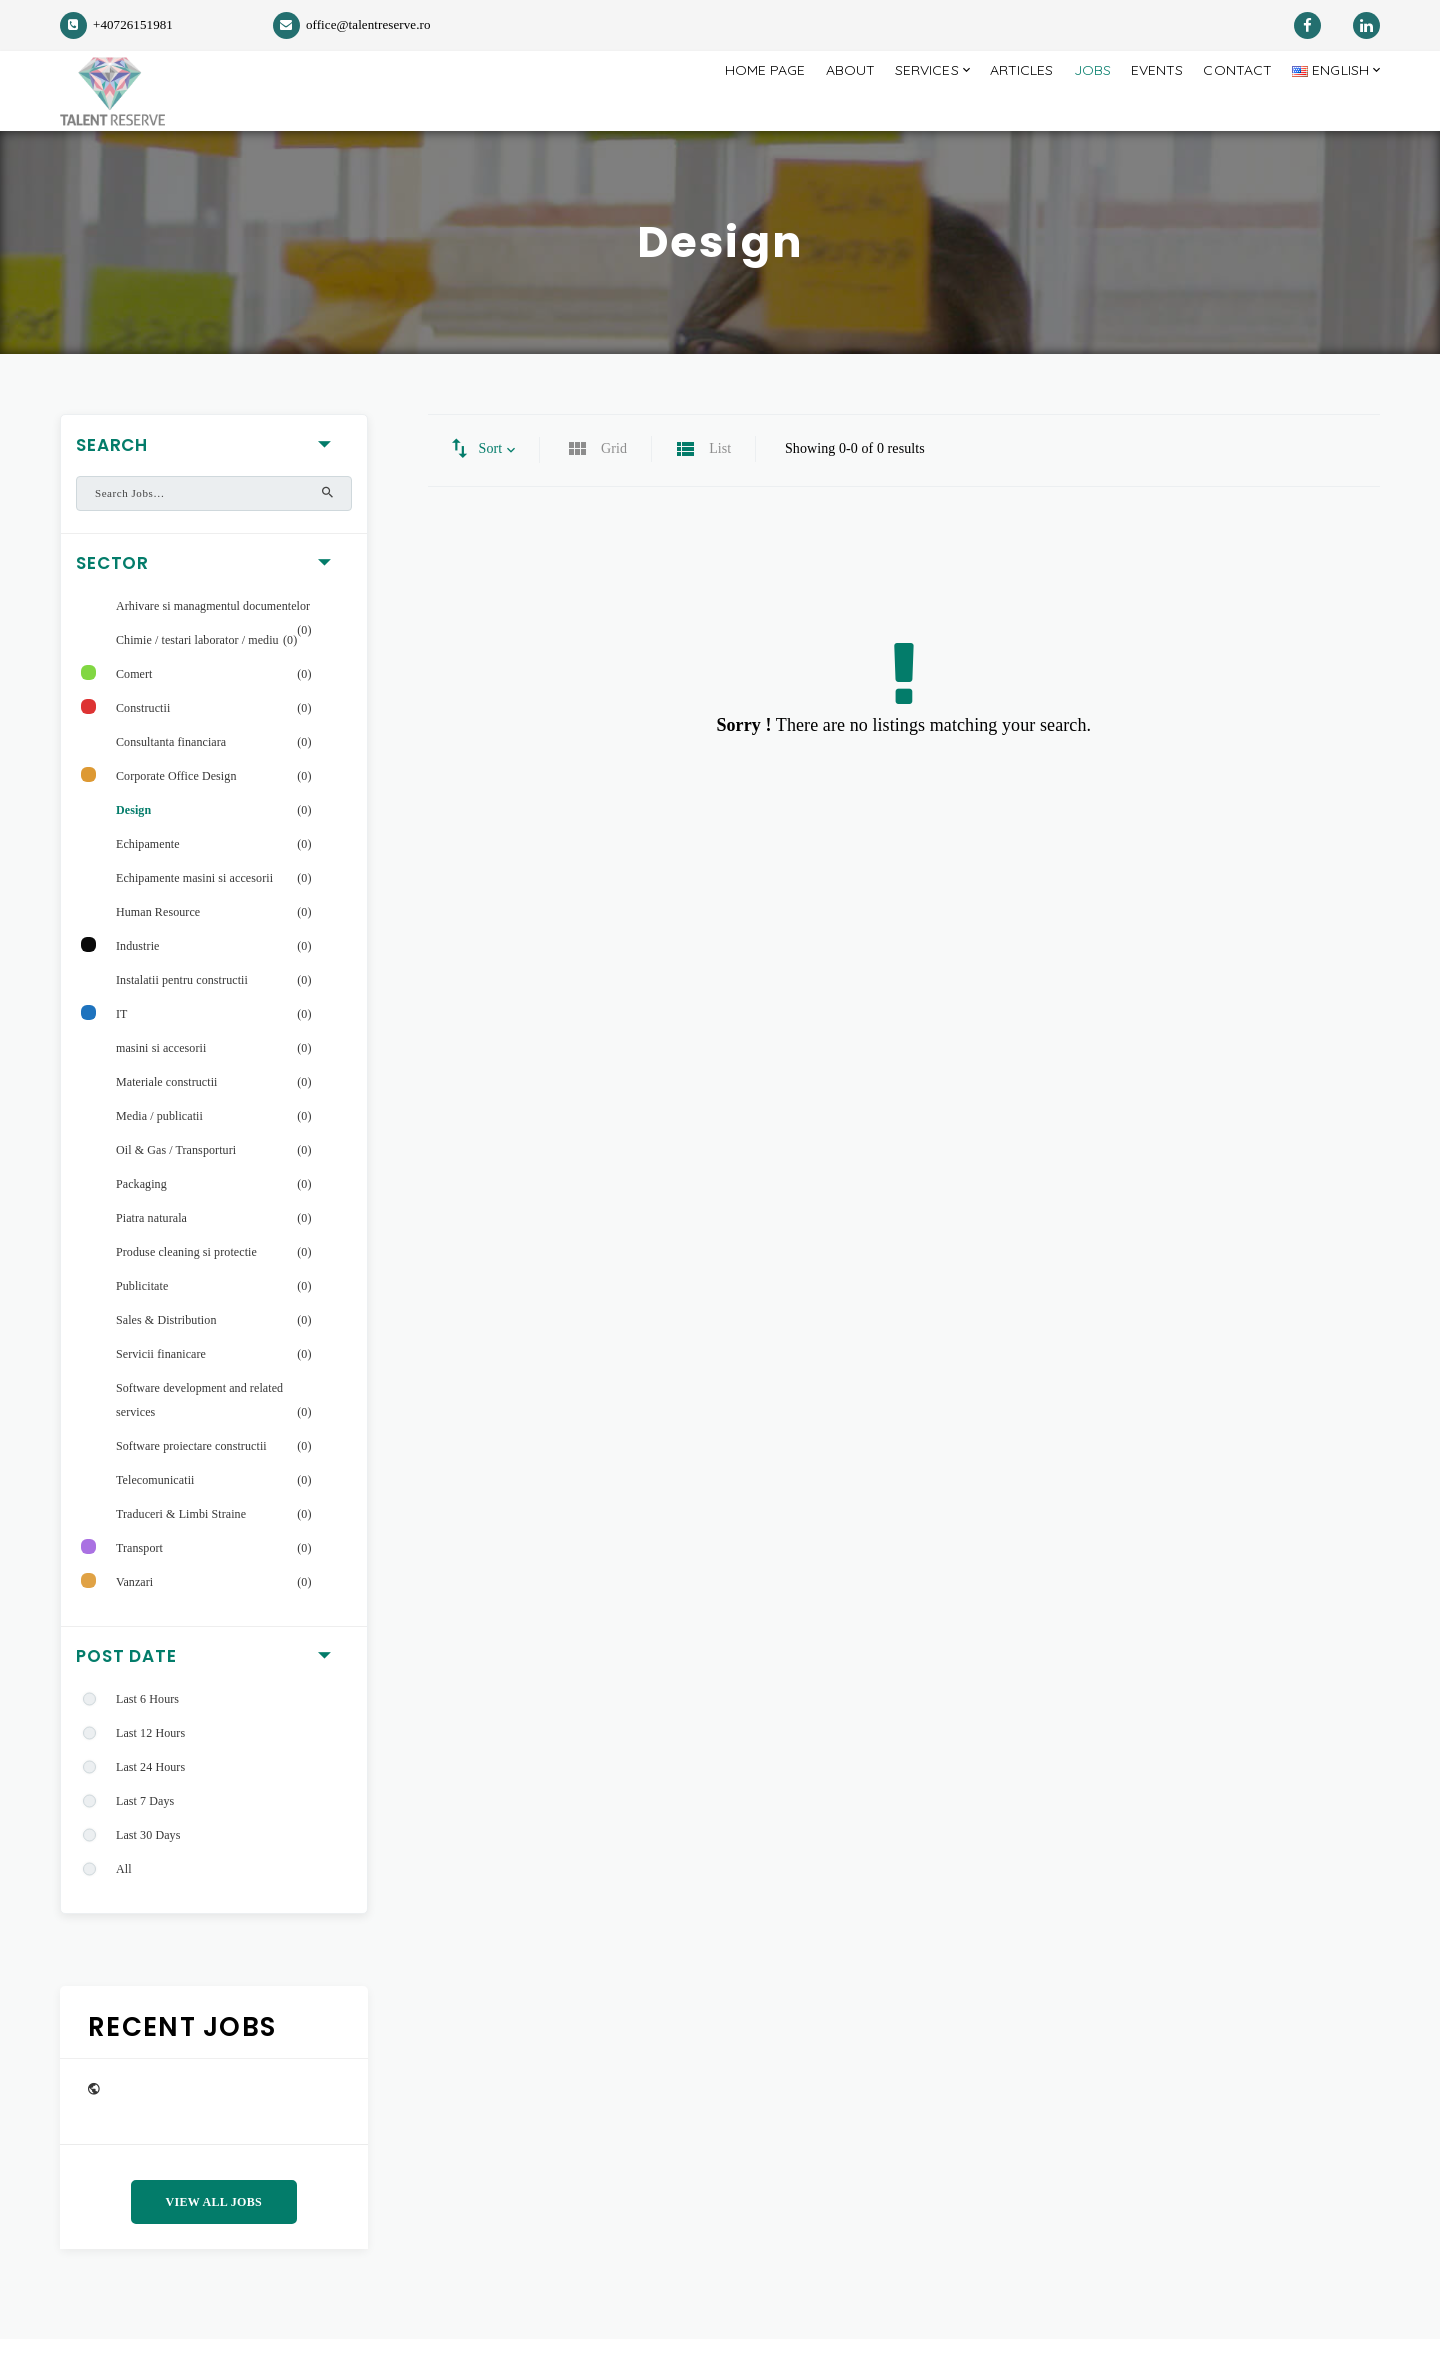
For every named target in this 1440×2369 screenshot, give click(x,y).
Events (1139, 105)
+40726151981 (116, 24)
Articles (991, 105)
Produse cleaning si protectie (186, 1282)
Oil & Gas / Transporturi (176, 1180)
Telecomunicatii (155, 1510)
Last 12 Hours (150, 1763)
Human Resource (158, 942)
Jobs (1069, 105)
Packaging (141, 1214)
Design (133, 840)
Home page (710, 105)
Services (885, 105)
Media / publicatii (159, 1146)
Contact (1225, 105)
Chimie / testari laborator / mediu (197, 670)
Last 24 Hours (150, 1797)
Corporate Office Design (176, 806)
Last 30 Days (148, 1865)
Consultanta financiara (171, 772)
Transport (139, 1578)
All (124, 1899)
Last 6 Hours (147, 1729)
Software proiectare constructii (191, 1476)
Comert (134, 704)
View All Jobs (214, 2232)
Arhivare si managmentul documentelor (213, 636)
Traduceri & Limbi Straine (181, 1544)
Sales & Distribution (166, 1350)
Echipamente (148, 874)
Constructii (143, 738)
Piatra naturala (151, 1248)
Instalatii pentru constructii (182, 1010)
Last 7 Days (145, 1831)
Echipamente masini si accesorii (194, 908)
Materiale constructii (167, 1112)
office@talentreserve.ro (352, 24)
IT (122, 1044)
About (801, 105)
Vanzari (134, 1612)
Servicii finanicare (161, 1384)
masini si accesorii (161, 1078)
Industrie (137, 976)
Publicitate (142, 1316)
